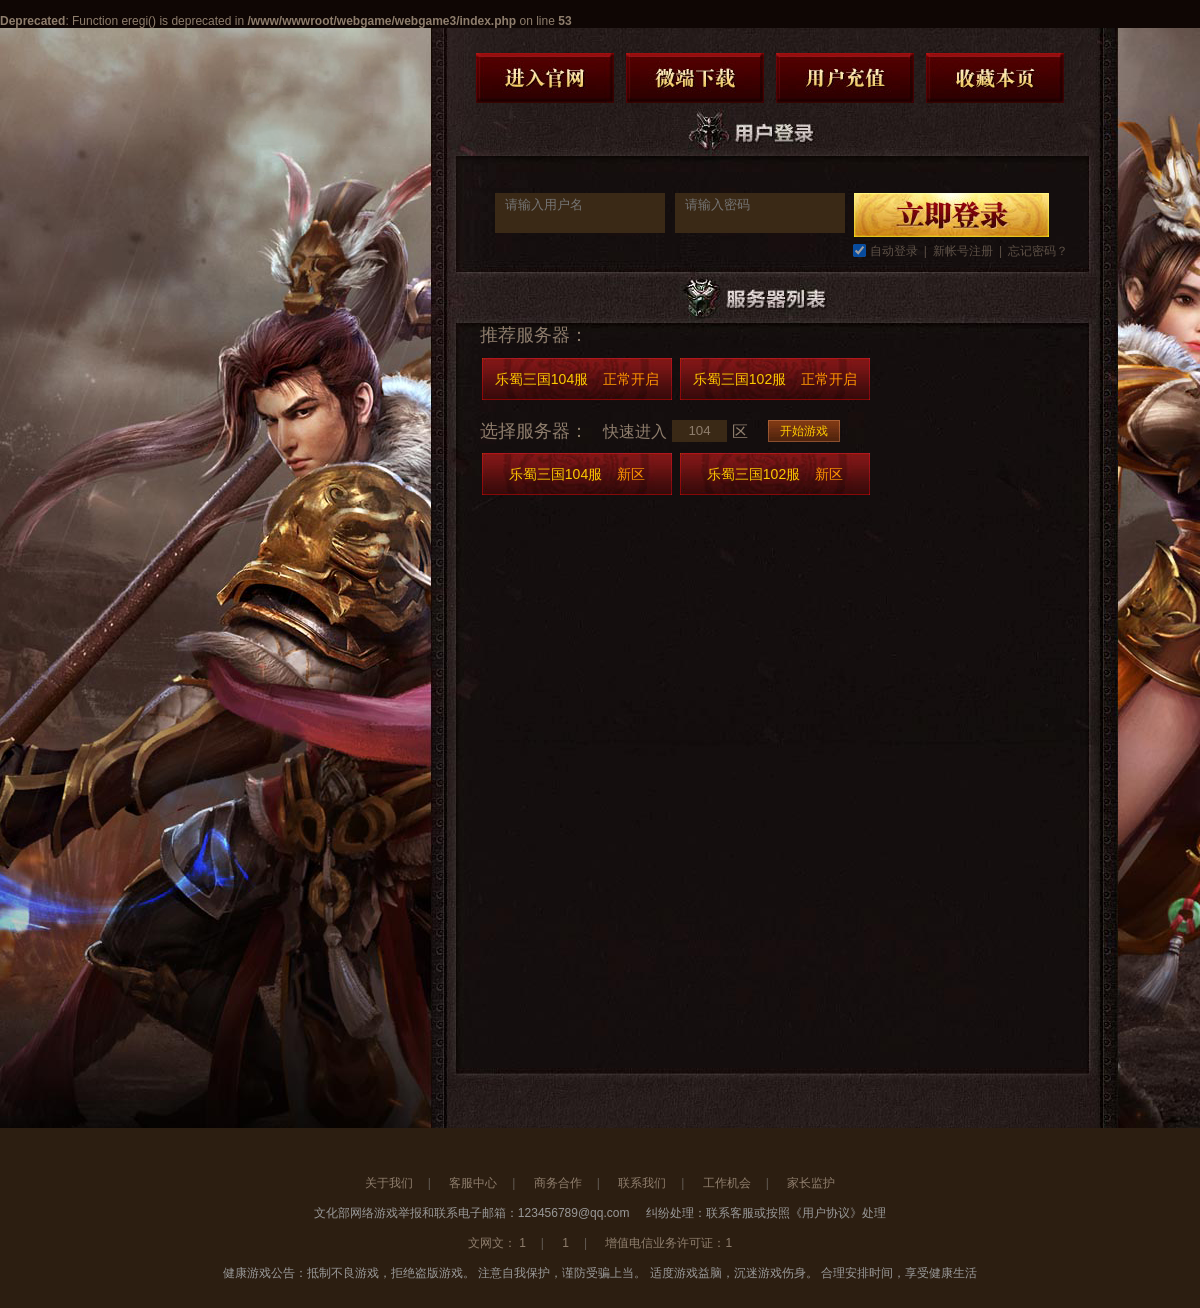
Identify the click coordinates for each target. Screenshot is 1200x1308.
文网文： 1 (497, 1243)
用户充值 (845, 78)
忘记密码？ (1038, 251)
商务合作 (558, 1183)
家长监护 (811, 1183)
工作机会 (727, 1183)
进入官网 (545, 78)
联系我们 (642, 1183)
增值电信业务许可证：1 (668, 1243)
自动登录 (894, 251)
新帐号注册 (963, 251)
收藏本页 (995, 78)
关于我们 (389, 1183)
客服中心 (473, 1183)
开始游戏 (804, 431)
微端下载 (695, 78)
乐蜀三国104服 (577, 379)
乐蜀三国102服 (775, 379)
